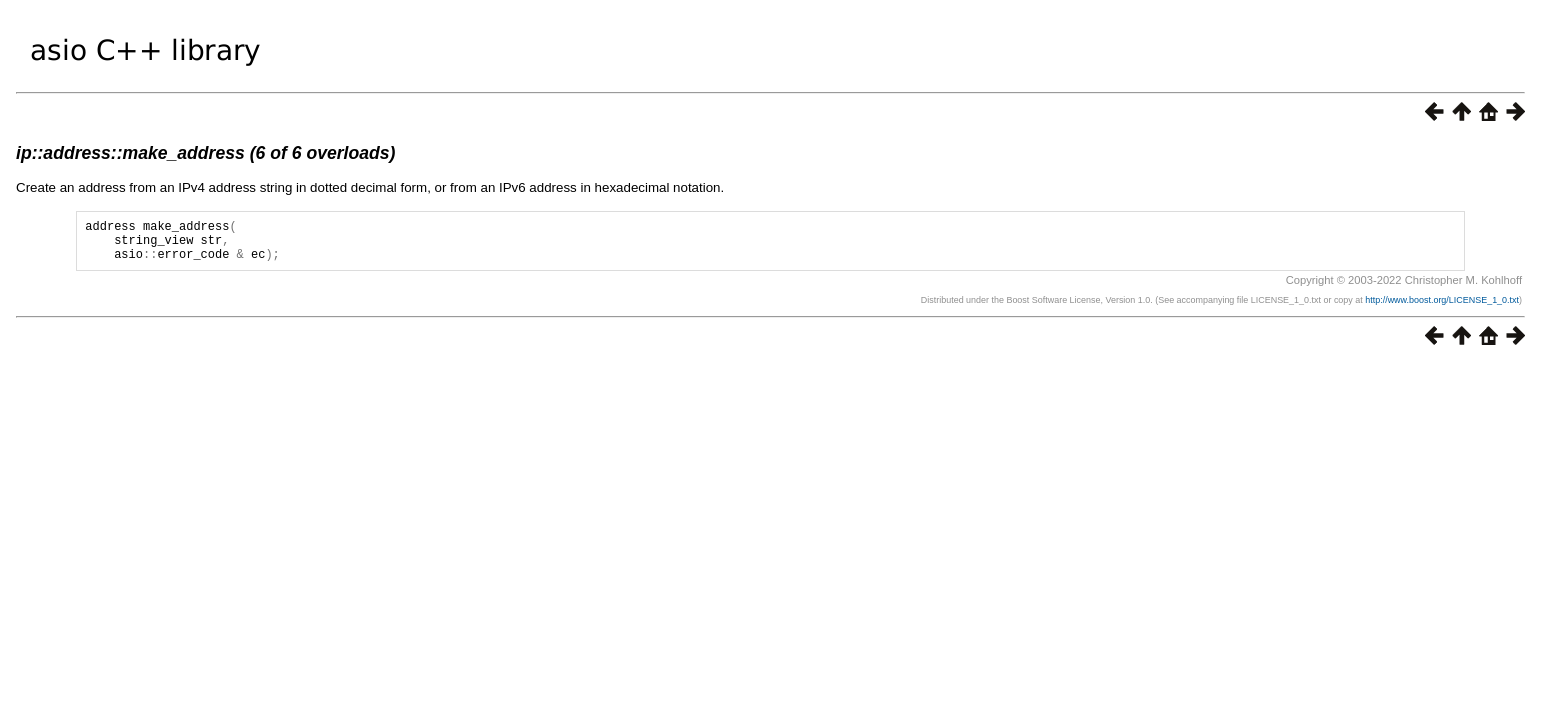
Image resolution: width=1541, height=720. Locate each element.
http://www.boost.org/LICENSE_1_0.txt (1442, 309)
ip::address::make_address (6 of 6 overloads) (205, 153)
